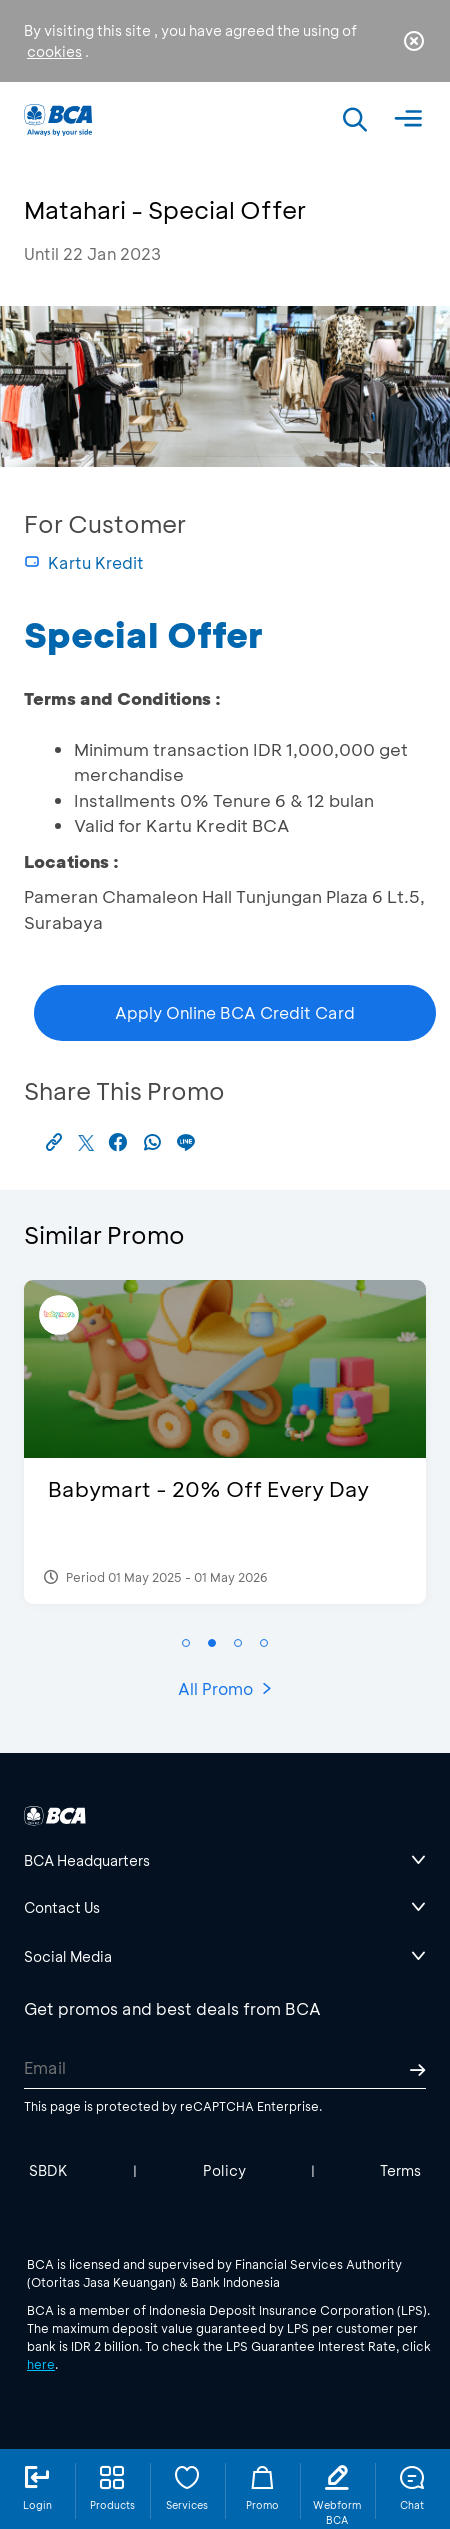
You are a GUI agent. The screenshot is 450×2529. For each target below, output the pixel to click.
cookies (54, 51)
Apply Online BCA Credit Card (235, 1012)
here (41, 2364)
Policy (224, 2170)
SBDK (48, 2170)
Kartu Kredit (84, 562)
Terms (400, 2170)
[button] (186, 1643)
